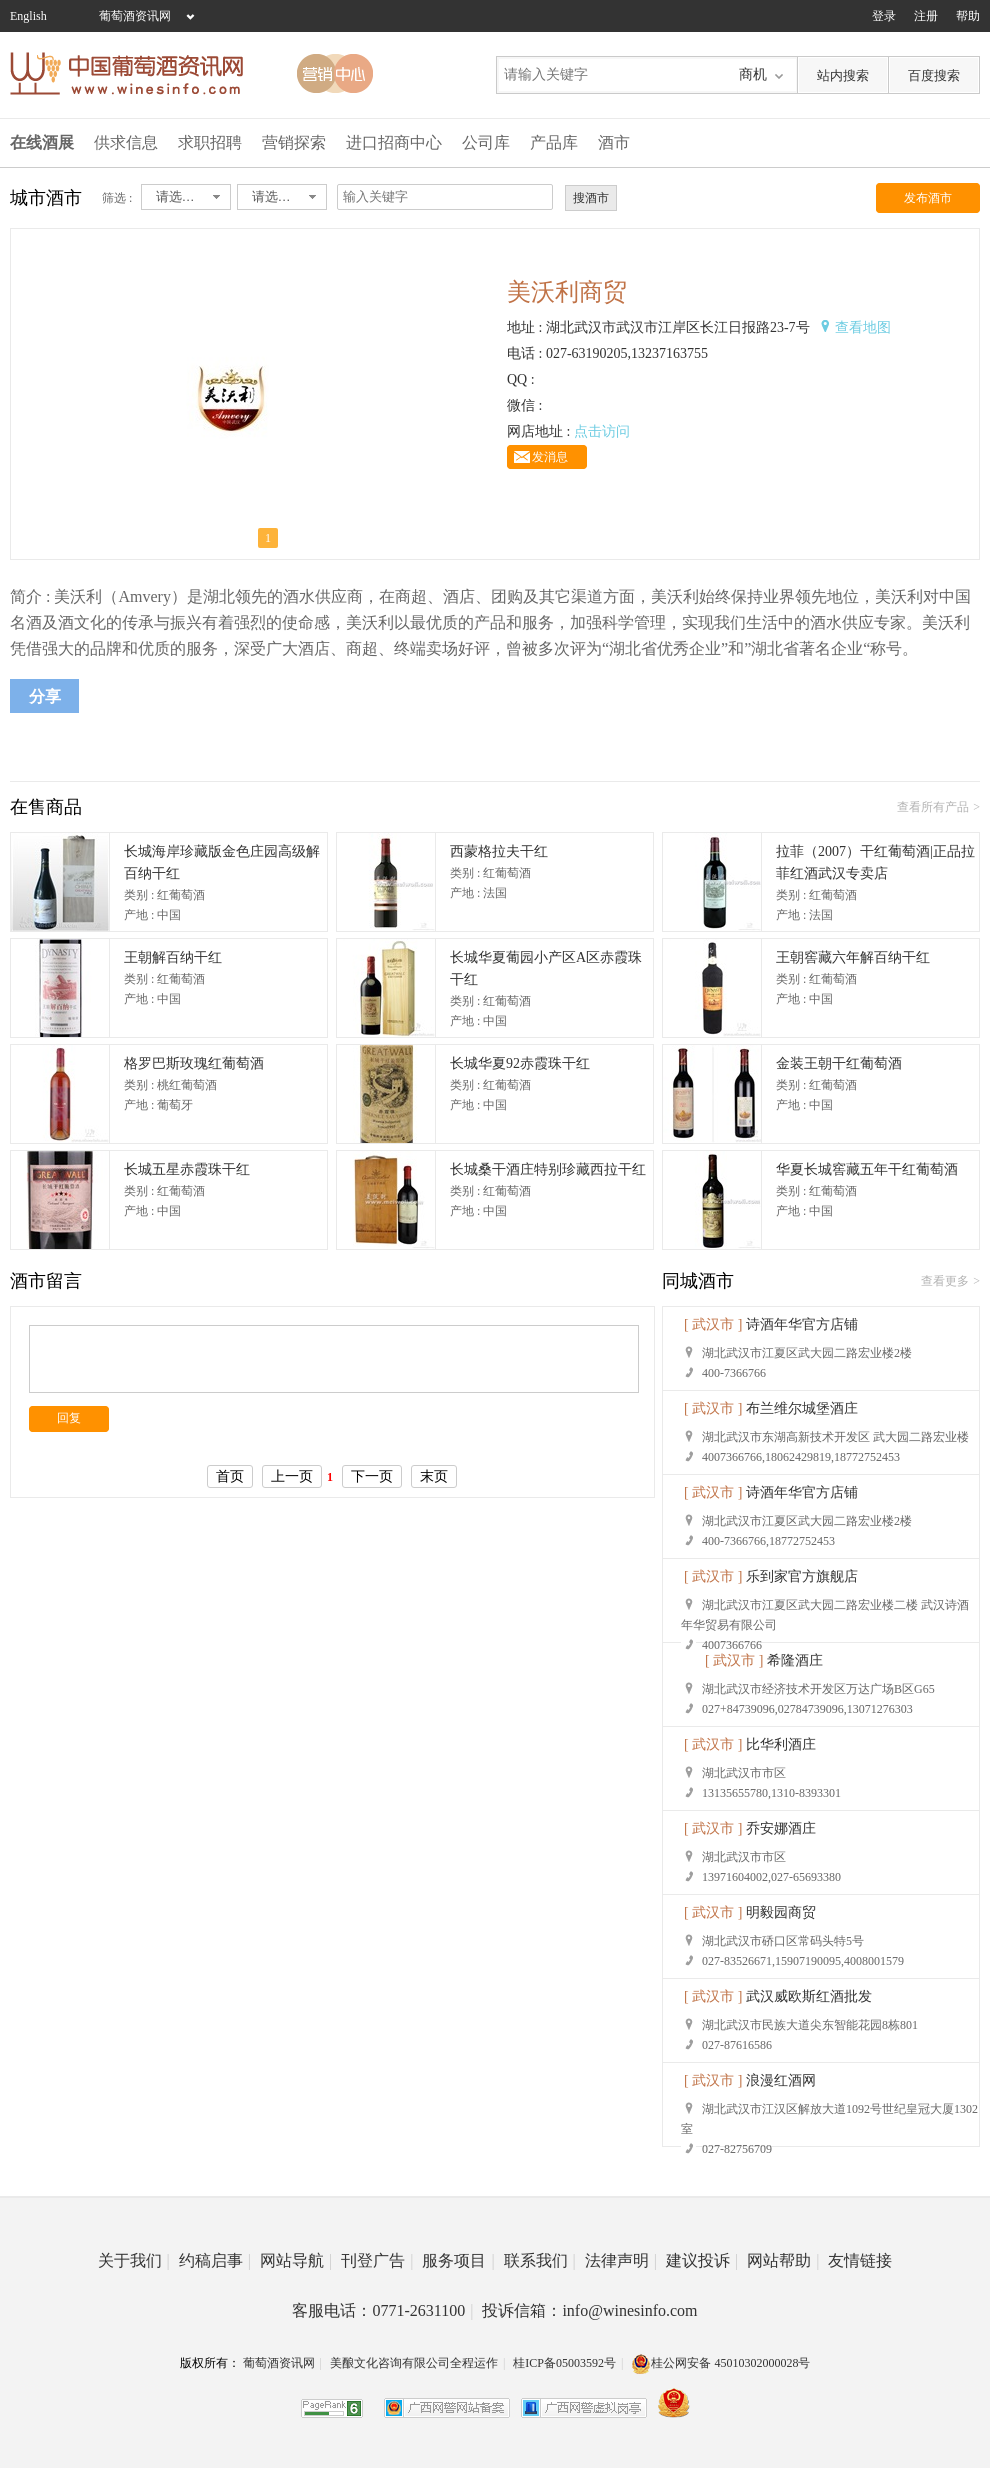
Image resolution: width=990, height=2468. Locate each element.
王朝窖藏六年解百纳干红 (853, 957)
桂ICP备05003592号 (564, 2363)
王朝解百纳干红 (173, 957)
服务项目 (458, 2260)
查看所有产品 (933, 807)
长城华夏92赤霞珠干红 (520, 1063)
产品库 (554, 142)
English (28, 16)
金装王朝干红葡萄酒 (839, 1063)
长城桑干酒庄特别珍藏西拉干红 (548, 1169)
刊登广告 (377, 2260)
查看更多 (945, 1281)
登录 (884, 16)
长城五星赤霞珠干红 (187, 1169)
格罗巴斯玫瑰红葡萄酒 (194, 1063)
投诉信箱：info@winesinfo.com (589, 2310)
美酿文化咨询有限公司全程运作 (414, 2363)
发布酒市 (928, 198)
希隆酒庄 (795, 1660)
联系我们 (540, 2260)
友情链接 (860, 2260)
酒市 (614, 142)
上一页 (292, 1476)
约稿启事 (215, 2260)
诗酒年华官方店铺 (802, 1324)
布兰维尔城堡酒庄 (802, 1408)
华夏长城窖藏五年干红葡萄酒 (867, 1169)
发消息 (550, 457)
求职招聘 (210, 142)
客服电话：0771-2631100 (382, 2310)
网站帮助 (783, 2260)
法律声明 (621, 2260)
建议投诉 (702, 2260)
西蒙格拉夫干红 (499, 851)
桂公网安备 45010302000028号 (720, 2363)
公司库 (486, 142)
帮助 (968, 16)
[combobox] (186, 197)
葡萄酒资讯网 (135, 16)
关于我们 (134, 2260)
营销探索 (294, 142)
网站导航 (296, 2260)
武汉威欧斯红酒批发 (809, 1996)
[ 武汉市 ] (713, 1324)
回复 (69, 1418)
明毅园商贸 (781, 1912)
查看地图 (863, 327)
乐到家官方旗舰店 (802, 1576)
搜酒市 (591, 198)
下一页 (372, 1476)
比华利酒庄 (781, 1744)
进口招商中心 (394, 142)
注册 (926, 16)
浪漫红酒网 (781, 2080)
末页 (434, 1476)
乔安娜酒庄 (781, 1828)
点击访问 (602, 431)
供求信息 (126, 142)
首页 (230, 1476)
